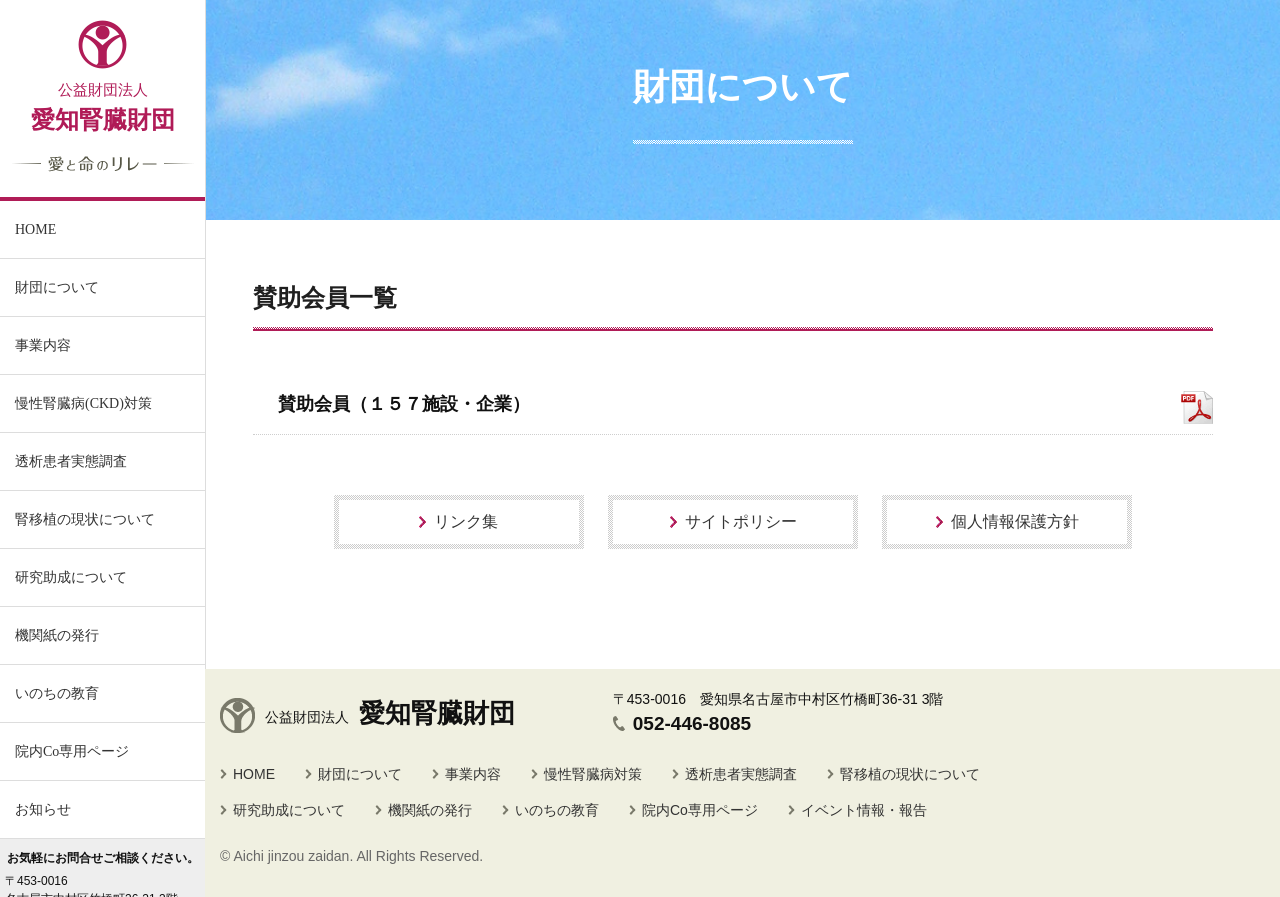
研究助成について (289, 810)
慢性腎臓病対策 (593, 774)
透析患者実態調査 (741, 774)
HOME (254, 774)
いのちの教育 (57, 693)
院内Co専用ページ (72, 751)
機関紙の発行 (57, 635)
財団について (360, 774)
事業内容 (43, 345)
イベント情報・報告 (864, 810)
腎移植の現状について (910, 774)
